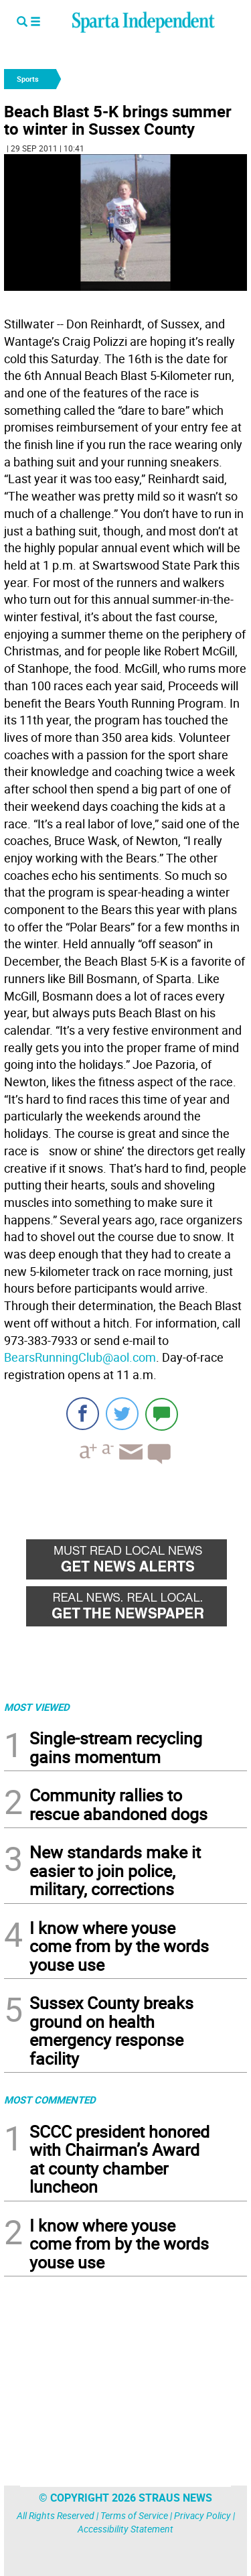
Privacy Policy (202, 2515)
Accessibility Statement (125, 2528)
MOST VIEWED (37, 1707)
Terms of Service (134, 2515)
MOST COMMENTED (50, 2099)
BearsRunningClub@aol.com (80, 1357)
